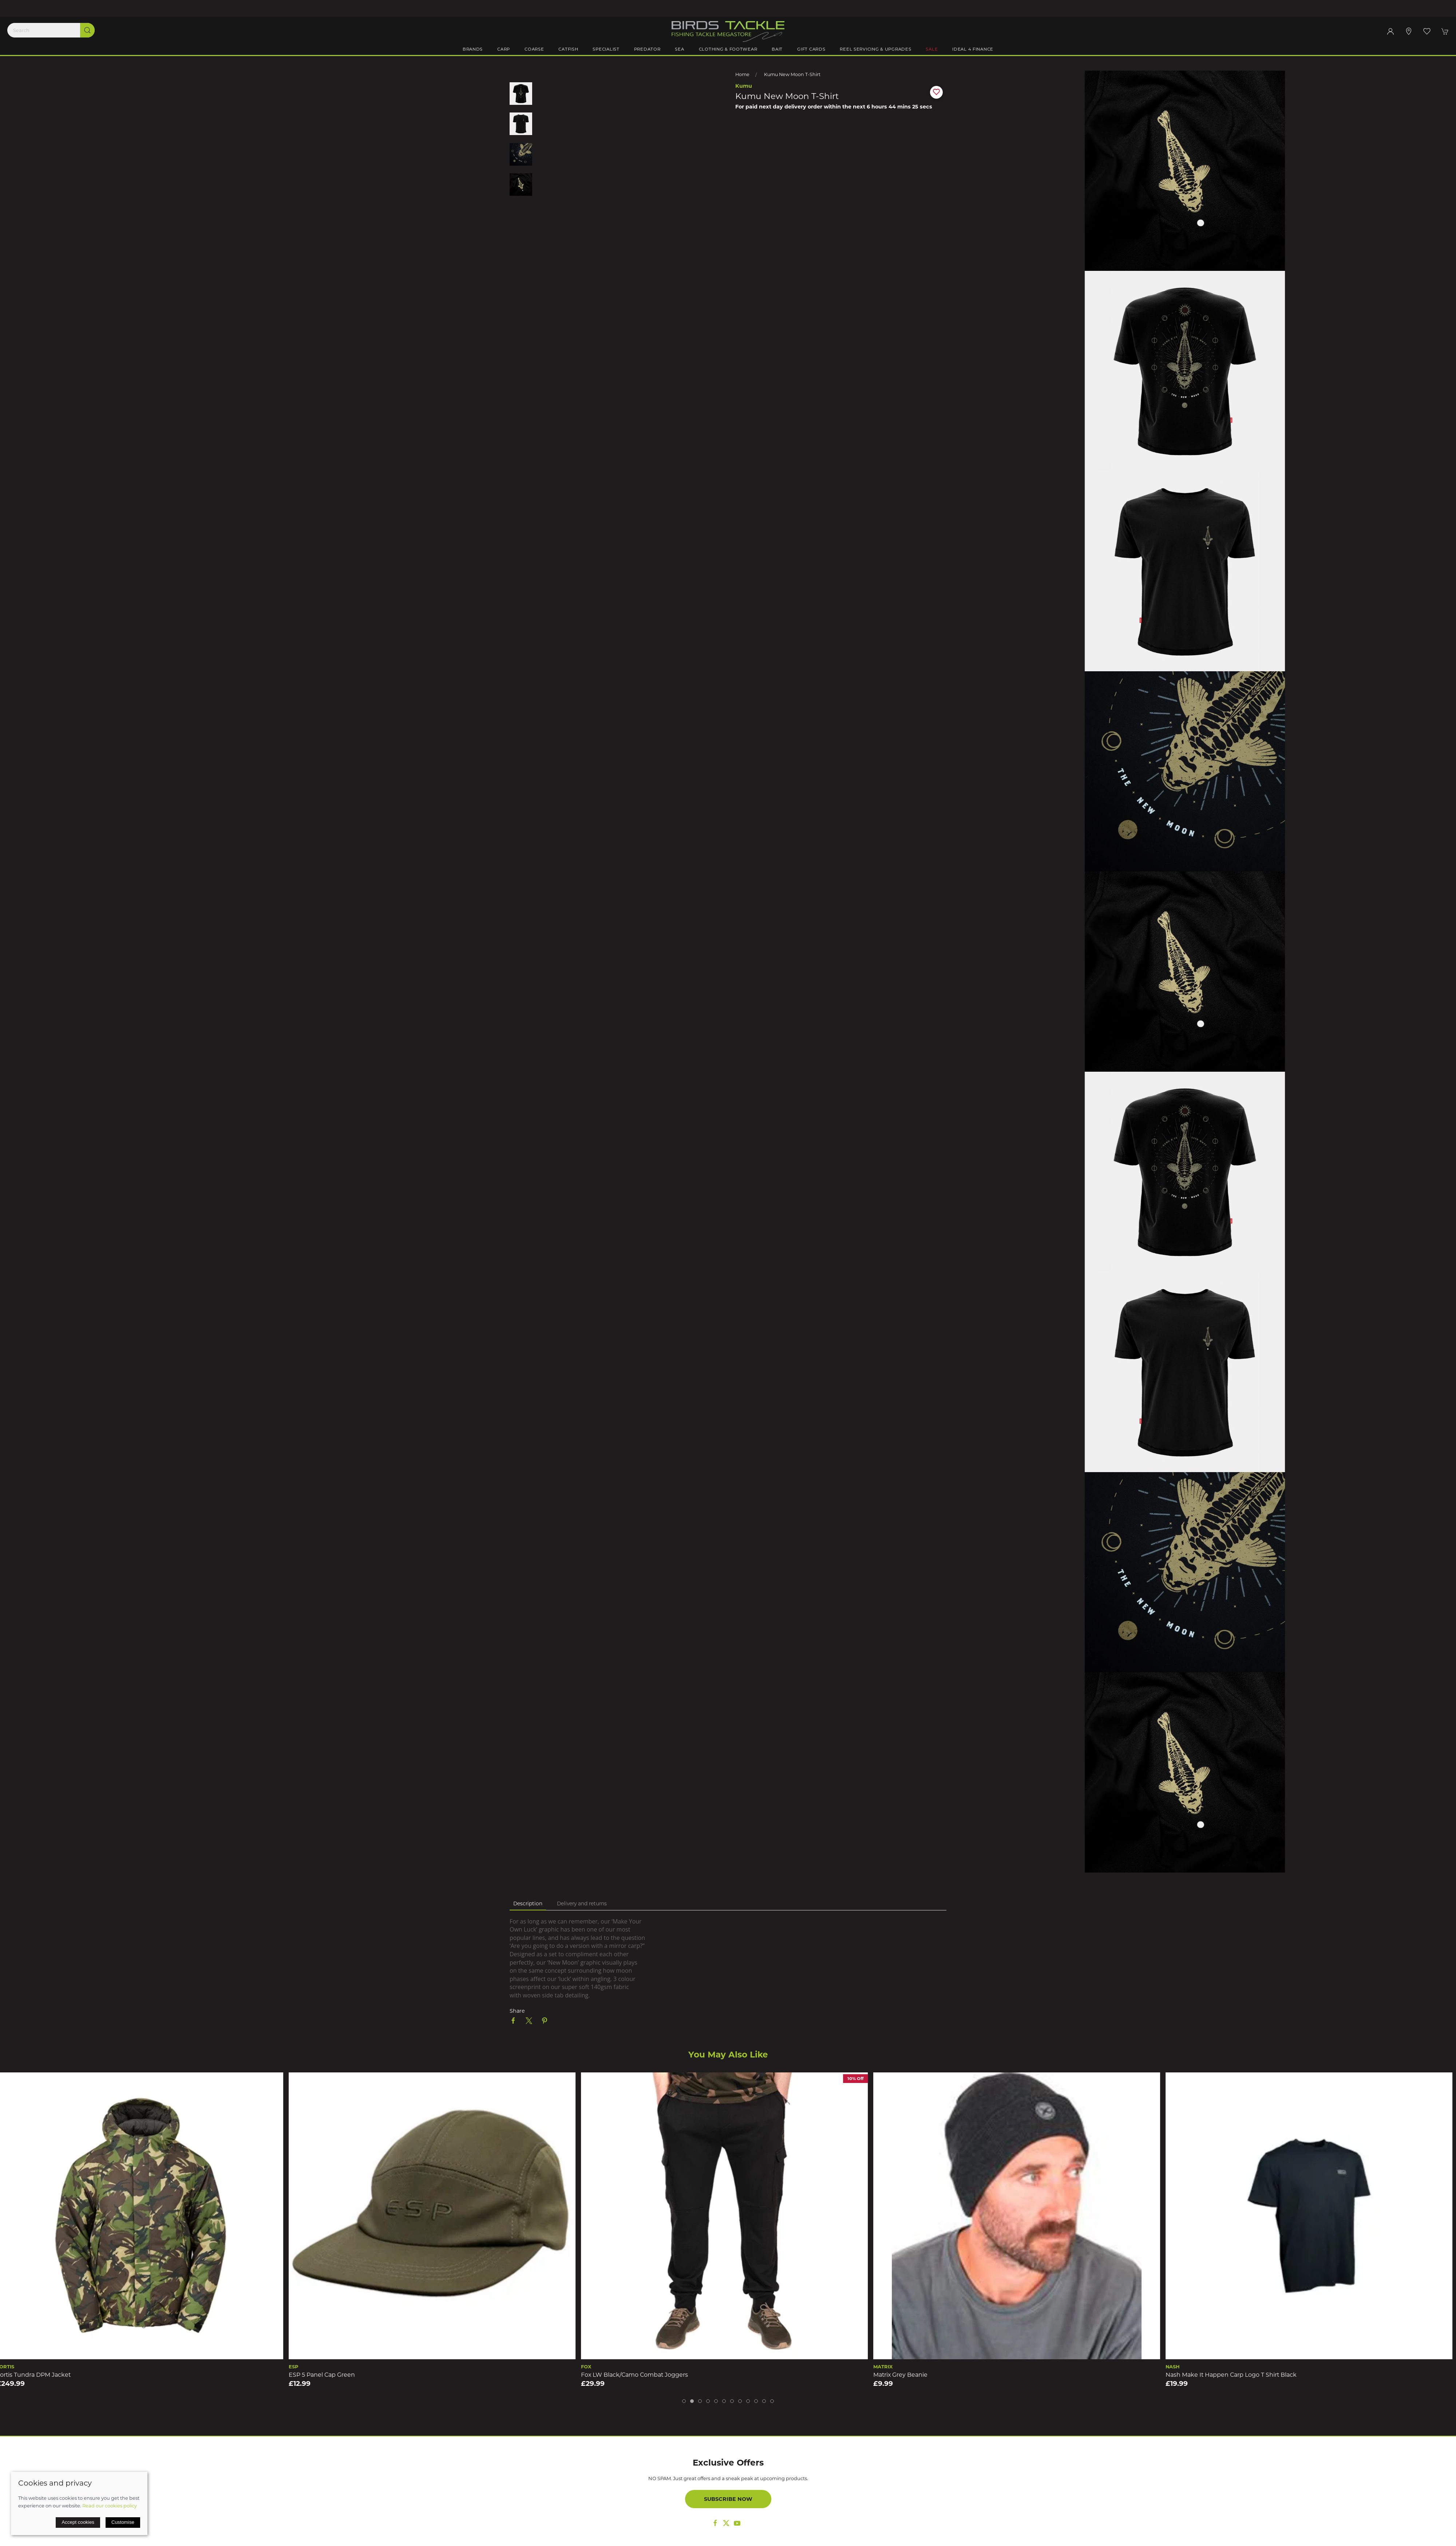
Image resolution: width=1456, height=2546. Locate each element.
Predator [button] (647, 49)
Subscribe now (728, 2499)
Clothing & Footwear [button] (728, 49)
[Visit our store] (1408, 31)
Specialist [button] (606, 49)
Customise (122, 2522)
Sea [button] (679, 49)
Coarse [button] (534, 49)
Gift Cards (811, 49)
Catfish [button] (568, 49)
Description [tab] (527, 1903)
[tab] (684, 2401)
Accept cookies (78, 2522)
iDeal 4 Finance (972, 49)
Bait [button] (777, 49)
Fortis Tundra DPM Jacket (37, 2374)
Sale (932, 49)
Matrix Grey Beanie (904, 2374)
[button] (1427, 31)
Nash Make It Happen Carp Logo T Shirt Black (1234, 2374)
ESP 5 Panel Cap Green (325, 2374)
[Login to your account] (1390, 31)
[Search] (51, 30)
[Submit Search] (87, 30)
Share (517, 2011)
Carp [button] (503, 49)
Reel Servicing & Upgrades (875, 49)
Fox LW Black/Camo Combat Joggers (638, 2374)
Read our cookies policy (109, 2506)
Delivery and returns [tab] (582, 1903)
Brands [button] (473, 49)
